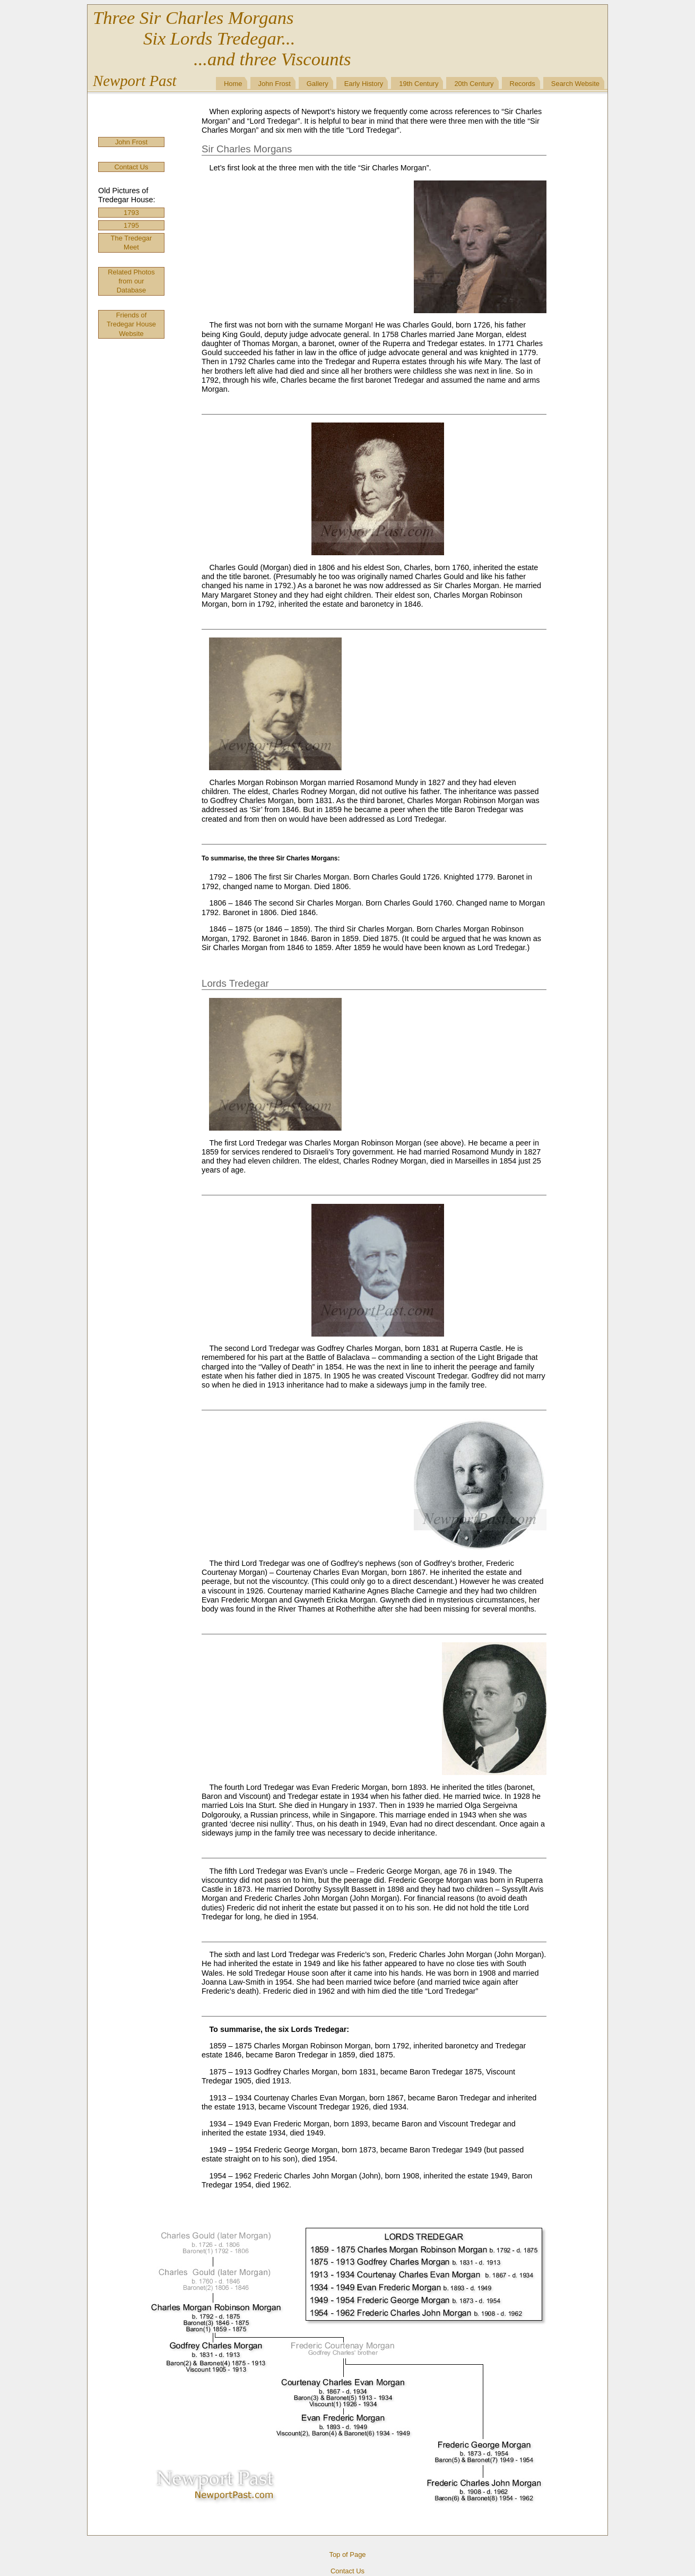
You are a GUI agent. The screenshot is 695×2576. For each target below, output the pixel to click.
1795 (131, 225)
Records (522, 84)
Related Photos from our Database (131, 281)
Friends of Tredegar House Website (131, 324)
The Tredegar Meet (131, 242)
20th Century (473, 84)
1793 (131, 213)
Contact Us (131, 167)
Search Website (575, 84)
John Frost (274, 84)
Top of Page (347, 2554)
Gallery (317, 84)
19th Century (418, 84)
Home (233, 84)
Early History (363, 84)
